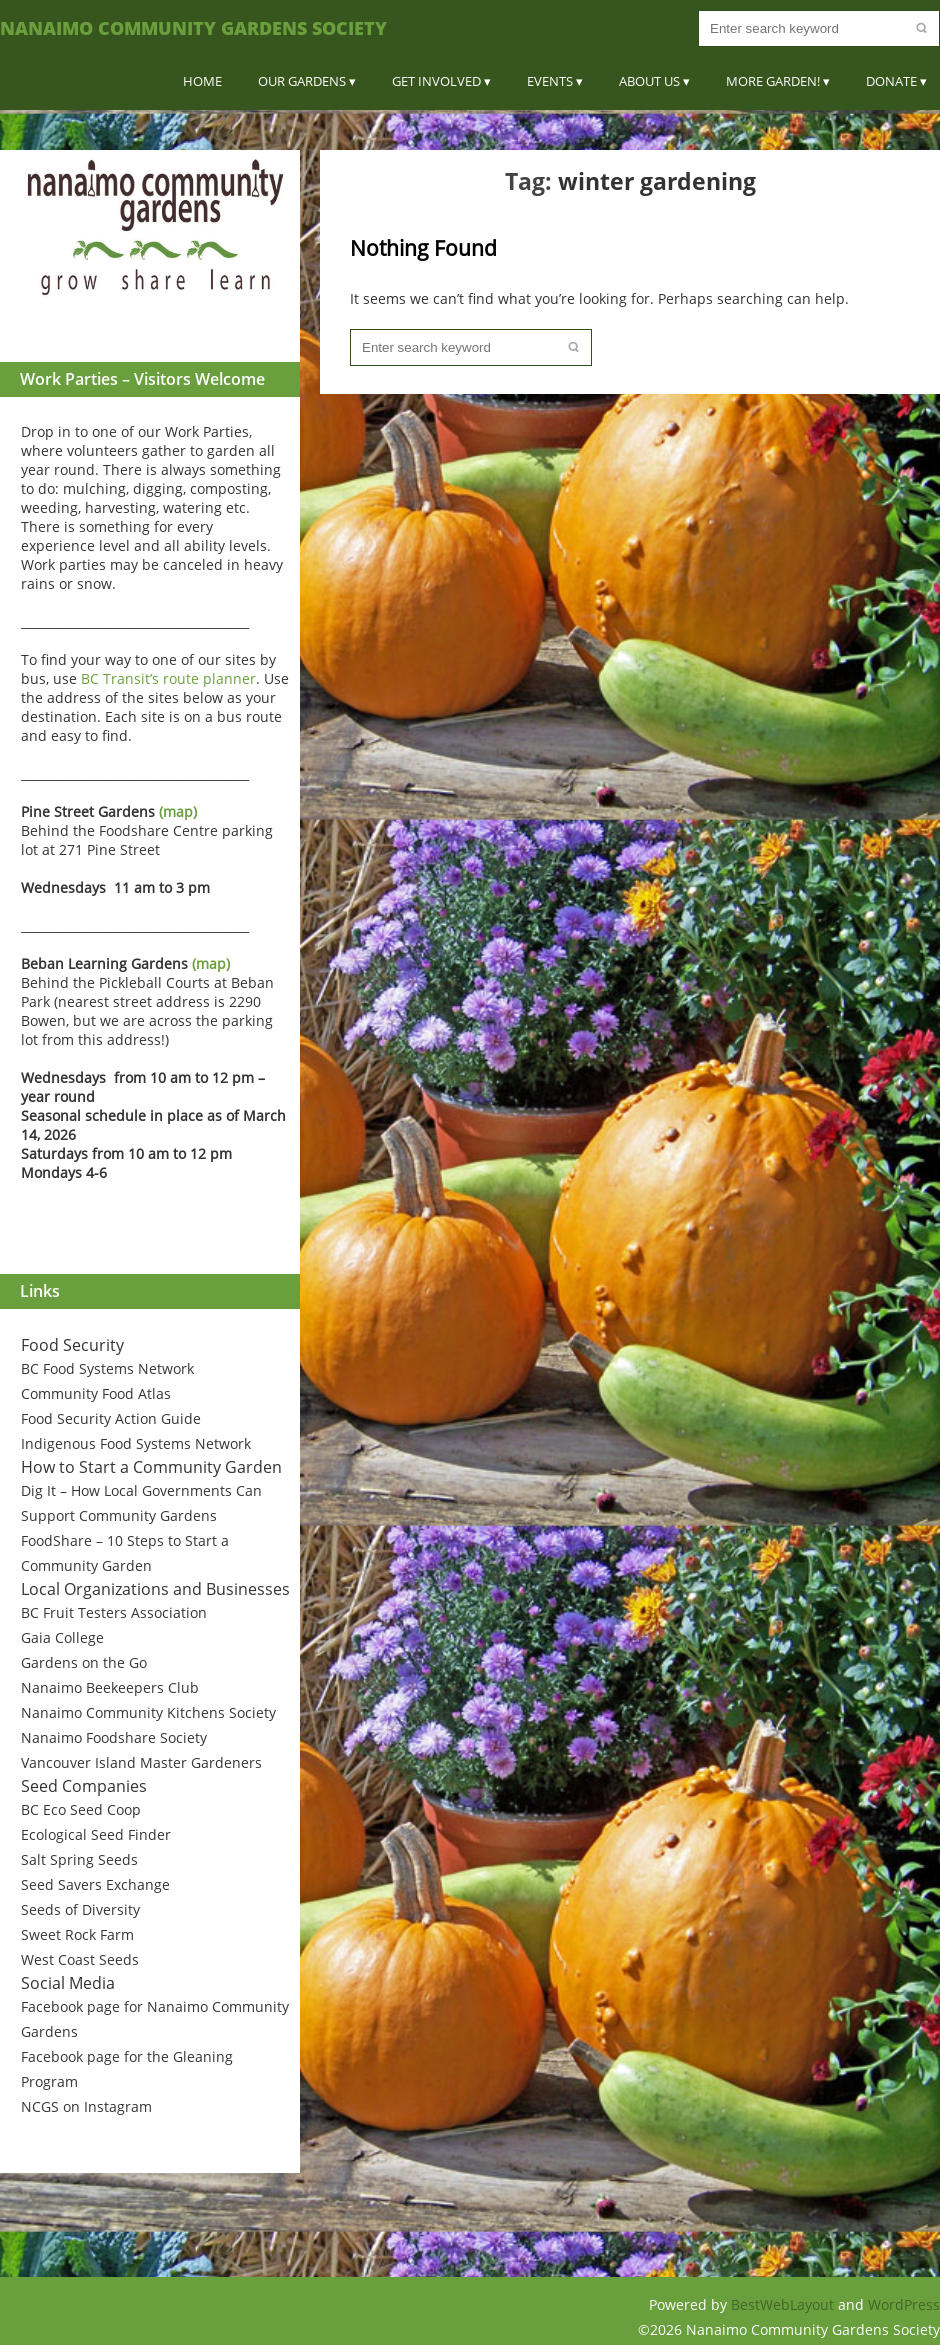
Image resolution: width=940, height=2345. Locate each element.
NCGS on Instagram (86, 2106)
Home (202, 81)
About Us (649, 81)
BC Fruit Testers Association (114, 1612)
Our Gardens (302, 81)
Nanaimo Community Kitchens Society (148, 1712)
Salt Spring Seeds (79, 1859)
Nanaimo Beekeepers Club (110, 1687)
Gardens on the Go (84, 1662)
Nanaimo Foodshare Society (114, 1737)
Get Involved (436, 81)
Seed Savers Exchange (95, 1884)
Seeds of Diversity (80, 1909)
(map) (178, 811)
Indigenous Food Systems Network (136, 1443)
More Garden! (773, 81)
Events (550, 81)
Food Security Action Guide (111, 1418)
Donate (891, 81)
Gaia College (62, 1637)
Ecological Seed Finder (96, 1834)
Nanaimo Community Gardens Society (193, 28)
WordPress (904, 2304)
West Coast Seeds (80, 1959)
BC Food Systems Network (107, 1368)
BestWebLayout (784, 2304)
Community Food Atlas (96, 1393)
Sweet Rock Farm (77, 1934)
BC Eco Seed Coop (81, 1809)
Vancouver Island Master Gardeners (141, 1762)
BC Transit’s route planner (168, 678)
